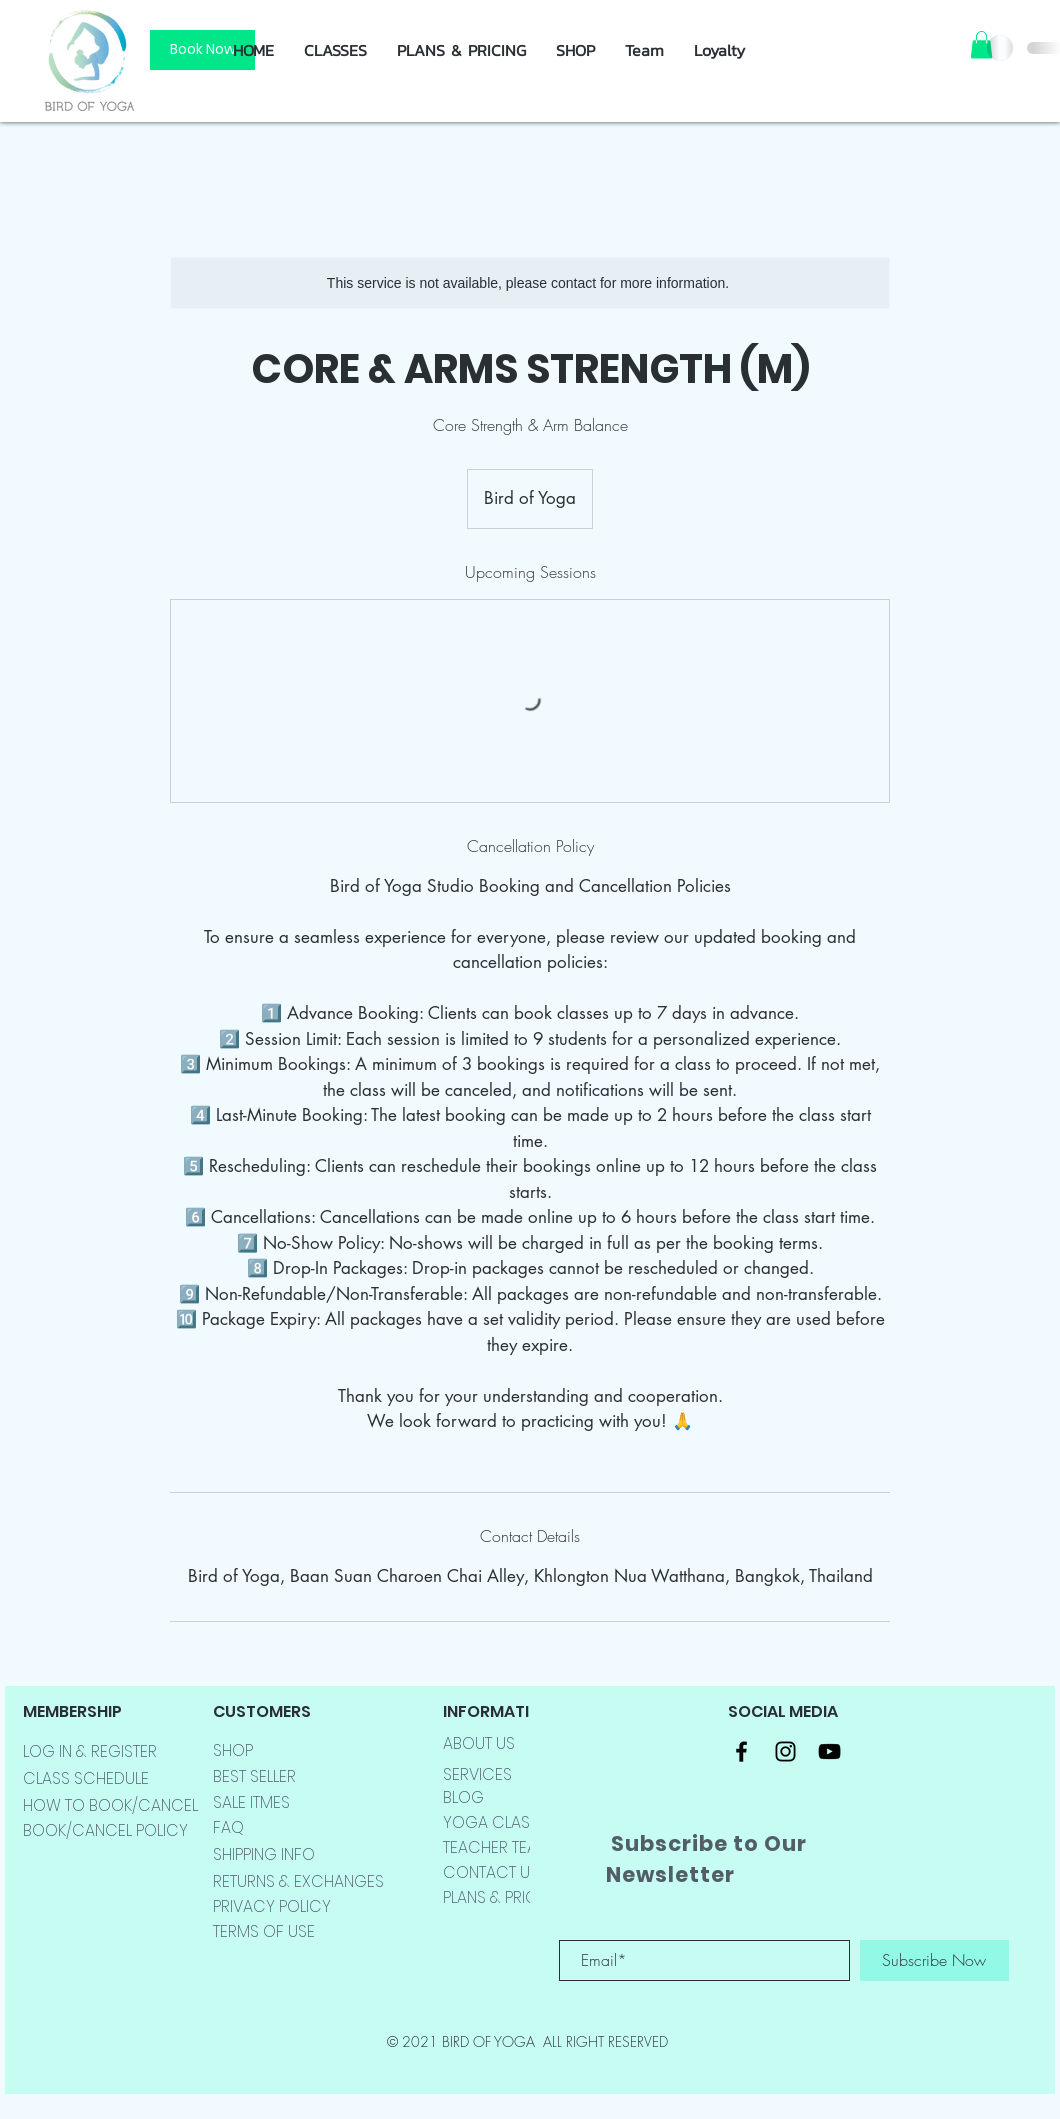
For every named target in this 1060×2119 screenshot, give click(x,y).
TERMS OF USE (264, 1931)
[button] (575, 50)
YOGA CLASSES (499, 1822)
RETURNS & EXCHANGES (298, 1881)
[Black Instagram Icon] (785, 1751)
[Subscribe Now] (934, 1960)
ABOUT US (479, 1743)
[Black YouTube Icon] (829, 1751)
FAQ (228, 1827)
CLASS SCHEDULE (86, 1778)
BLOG (463, 1797)
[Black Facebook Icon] (741, 1751)
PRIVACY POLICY (272, 1906)
